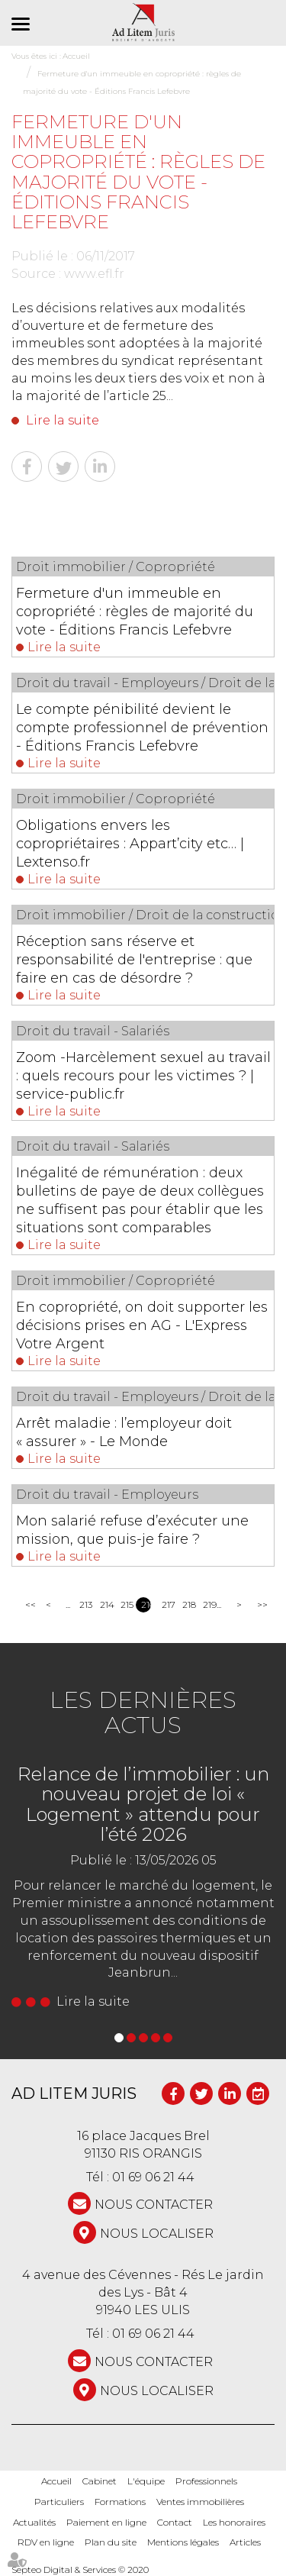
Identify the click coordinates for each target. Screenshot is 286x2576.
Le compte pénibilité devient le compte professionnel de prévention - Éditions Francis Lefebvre (142, 727)
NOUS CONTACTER (154, 2204)
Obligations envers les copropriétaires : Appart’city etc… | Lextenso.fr (130, 843)
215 (125, 1604)
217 (167, 1604)
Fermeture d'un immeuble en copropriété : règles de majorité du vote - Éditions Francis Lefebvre (134, 611)
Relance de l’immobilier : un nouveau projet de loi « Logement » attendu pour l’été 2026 (143, 1804)
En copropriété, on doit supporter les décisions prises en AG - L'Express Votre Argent (142, 1325)
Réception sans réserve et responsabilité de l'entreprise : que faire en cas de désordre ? (134, 959)
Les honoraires (234, 2522)
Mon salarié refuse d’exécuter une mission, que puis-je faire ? (132, 1530)
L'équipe (146, 2481)
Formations (120, 2501)
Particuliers (59, 2501)
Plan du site (111, 2542)
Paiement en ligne (106, 2522)
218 (187, 1604)
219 (208, 1604)
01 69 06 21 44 (153, 2177)
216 (146, 1604)
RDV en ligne (46, 2542)
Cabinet (99, 2481)
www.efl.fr (94, 273)
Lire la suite (62, 420)
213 (84, 1604)
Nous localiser (157, 2233)
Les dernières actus (143, 1712)
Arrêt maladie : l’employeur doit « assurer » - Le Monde (124, 1432)
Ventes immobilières (200, 2501)
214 (105, 1604)
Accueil (56, 2481)
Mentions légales (183, 2542)
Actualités (34, 2522)
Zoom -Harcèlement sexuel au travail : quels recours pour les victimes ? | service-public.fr (143, 1075)
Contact (174, 2522)
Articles (245, 2542)
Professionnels (206, 2481)
